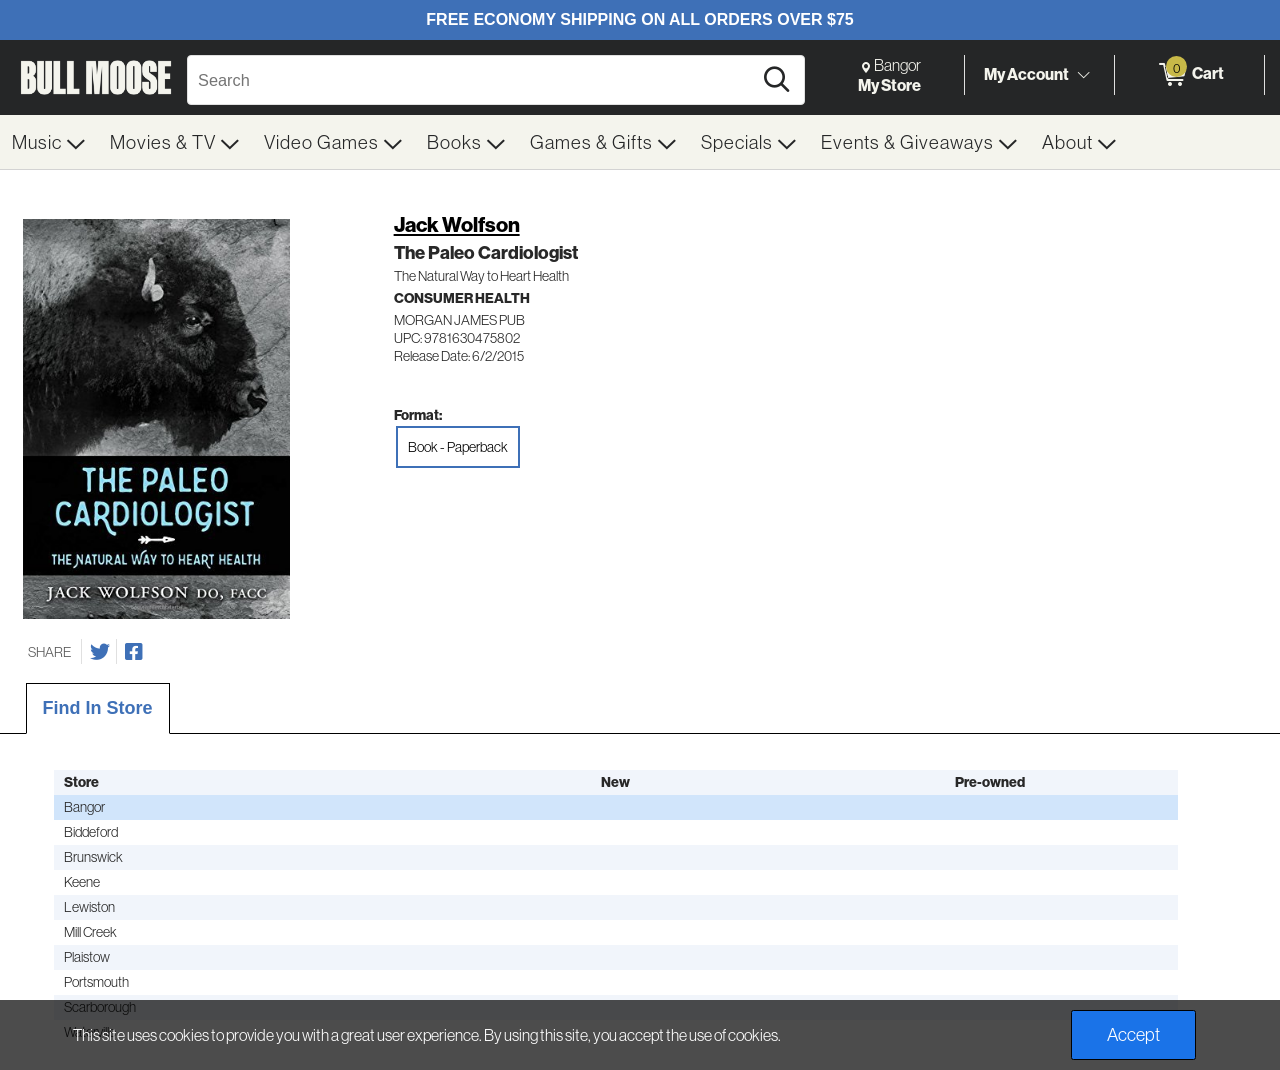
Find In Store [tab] (98, 708)
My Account (1026, 74)
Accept (1133, 1034)
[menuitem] (49, 142)
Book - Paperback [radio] (458, 447)
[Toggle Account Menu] (1083, 75)
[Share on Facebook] (134, 652)
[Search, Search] (472, 80)
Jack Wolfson (457, 224)
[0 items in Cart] (1189, 75)
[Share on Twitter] (100, 652)
